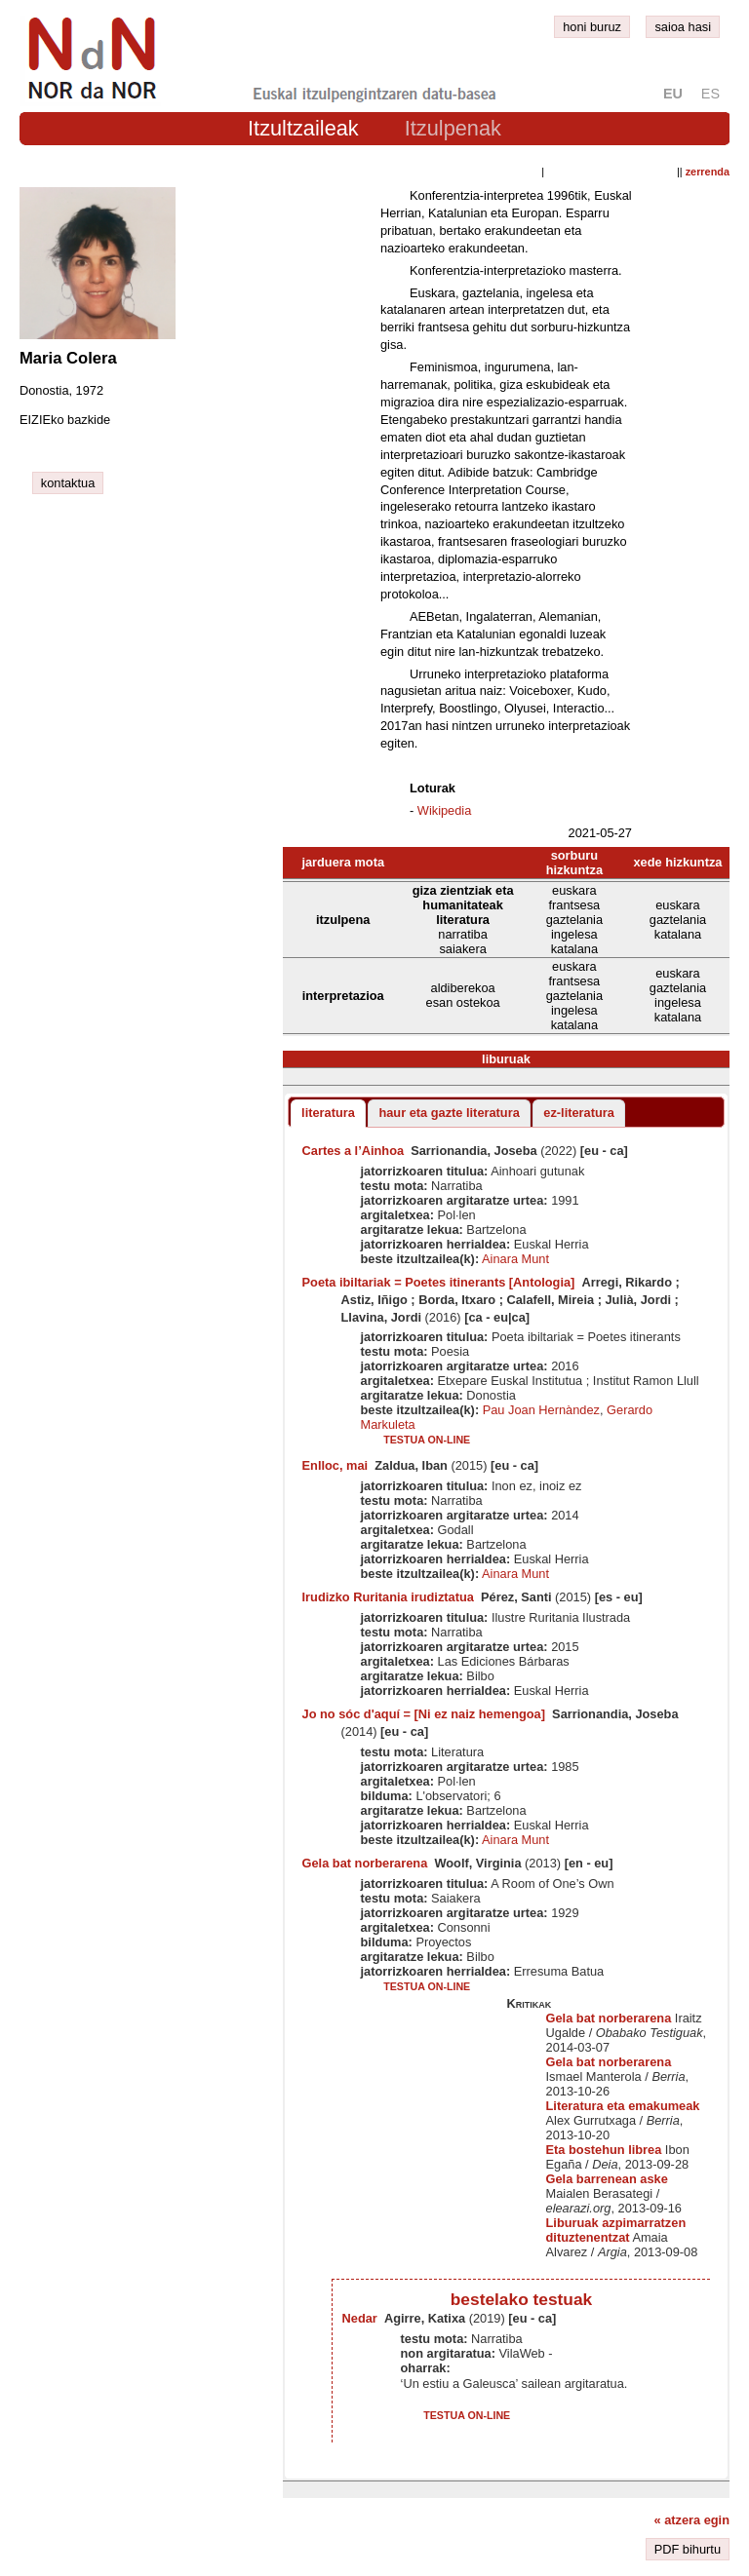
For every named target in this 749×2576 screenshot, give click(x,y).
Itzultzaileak (303, 128)
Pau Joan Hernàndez (541, 1410)
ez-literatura (578, 1112)
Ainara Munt (515, 1258)
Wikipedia (444, 810)
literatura (328, 1112)
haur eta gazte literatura (448, 1112)
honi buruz (592, 26)
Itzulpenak (453, 128)
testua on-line (426, 1439)
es (710, 93)
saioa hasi (682, 26)
